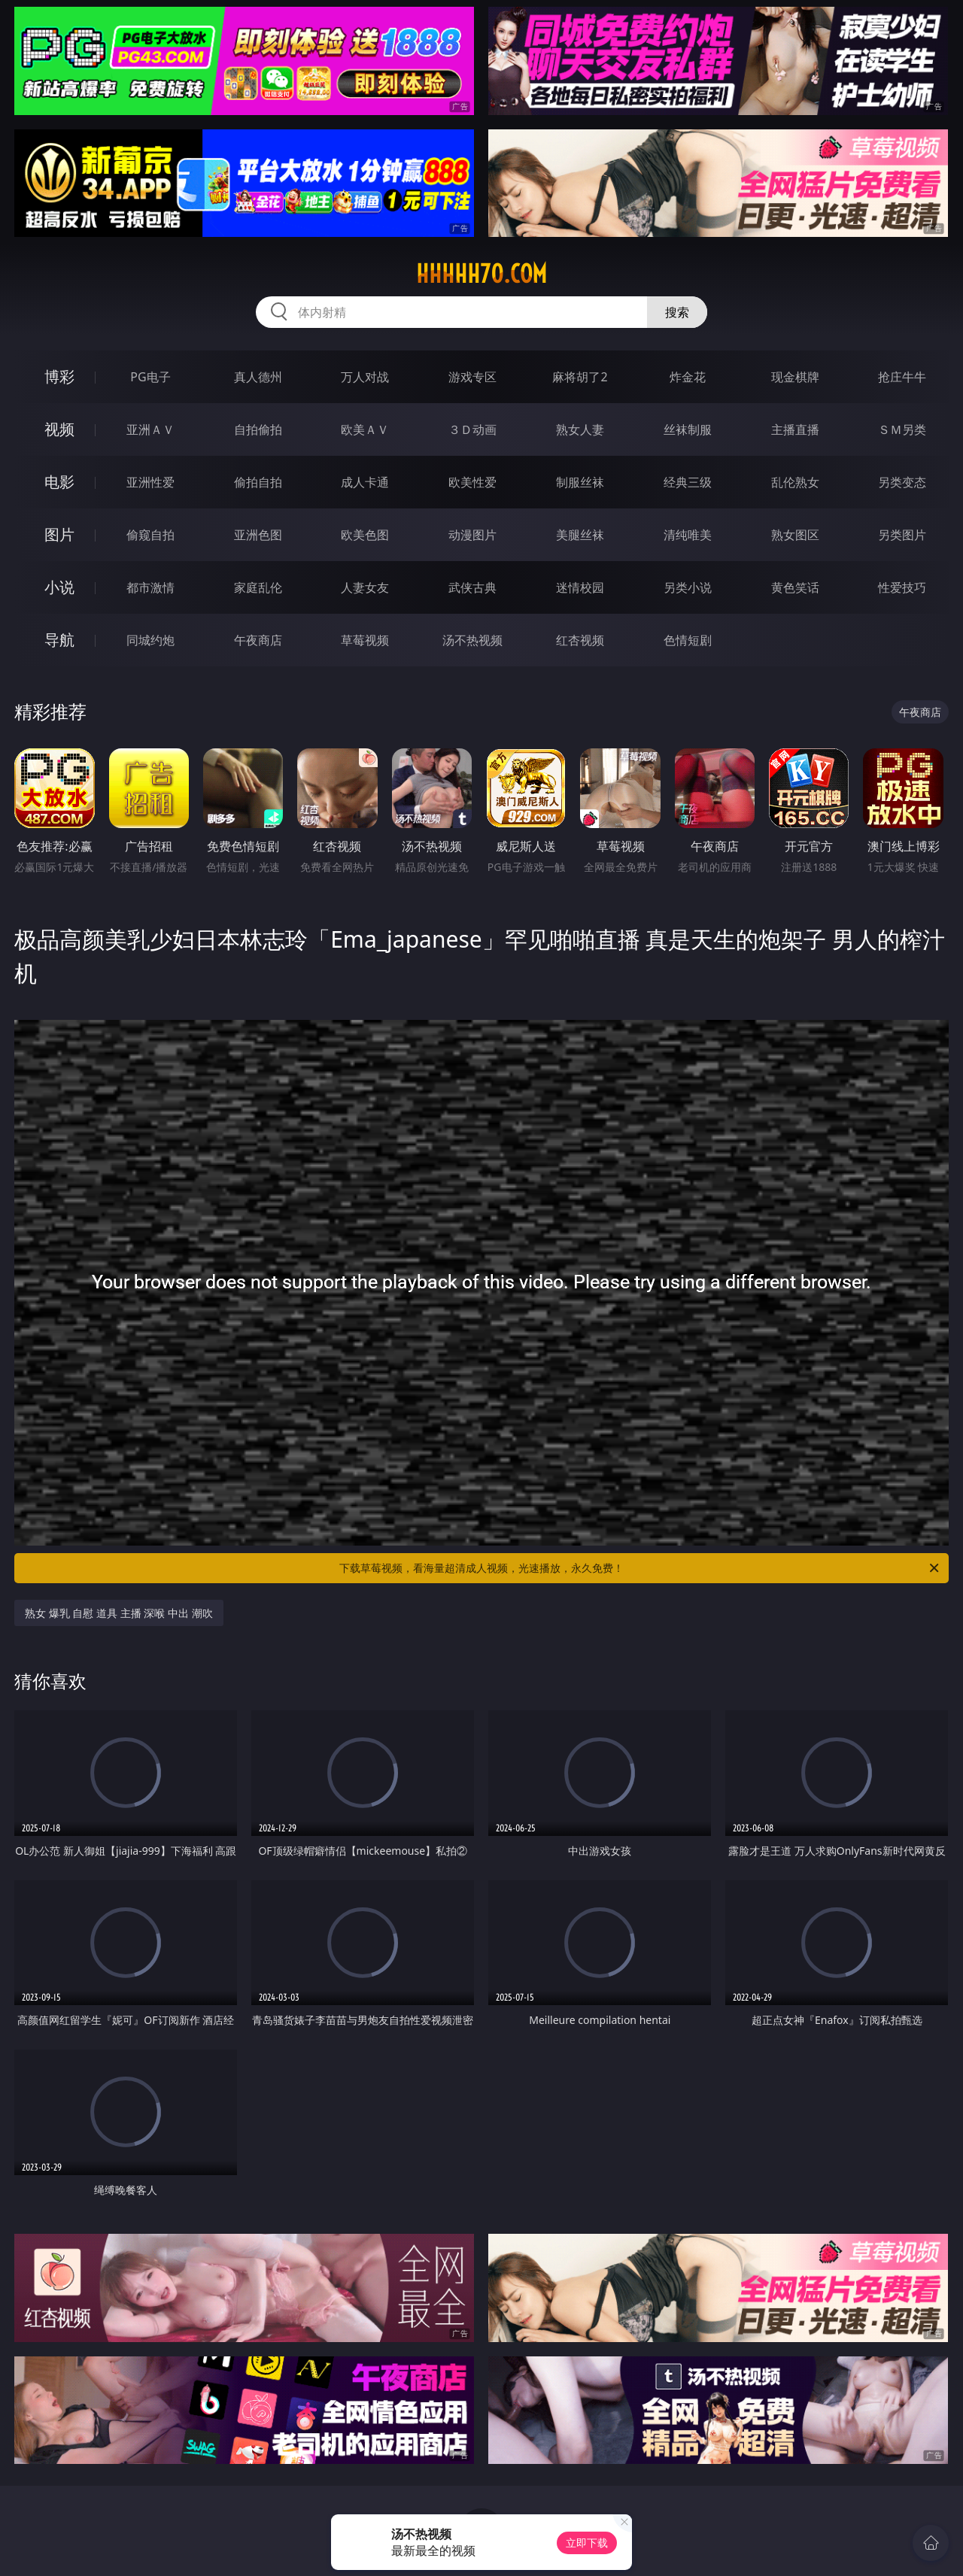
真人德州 (258, 377)
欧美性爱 (472, 482)
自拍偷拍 (258, 429)
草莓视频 (365, 640)
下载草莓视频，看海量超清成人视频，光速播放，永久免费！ (640, 1568)
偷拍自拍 (258, 482)
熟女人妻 (580, 429)
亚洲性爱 (150, 482)
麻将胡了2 (579, 377)
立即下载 (587, 2542)
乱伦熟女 (795, 482)
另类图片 (902, 534)
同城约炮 (150, 640)
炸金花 (688, 377)
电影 (59, 482)
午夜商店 (258, 640)
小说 (59, 587)
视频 (59, 429)
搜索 (677, 312)
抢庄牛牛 (902, 377)
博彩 (59, 376)
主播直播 (795, 429)
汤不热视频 (472, 640)
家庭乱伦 (258, 587)
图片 (59, 534)
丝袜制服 (688, 429)
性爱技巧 (902, 587)
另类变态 (902, 482)
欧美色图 (365, 534)
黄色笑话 (795, 587)
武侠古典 (472, 587)
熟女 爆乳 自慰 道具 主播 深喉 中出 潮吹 (118, 1613)
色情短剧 (688, 640)
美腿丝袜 (580, 534)
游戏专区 (472, 377)
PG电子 (150, 377)
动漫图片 (472, 534)
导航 (59, 640)
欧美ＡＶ (365, 429)
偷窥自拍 (150, 534)
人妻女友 (365, 587)
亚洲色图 (258, 534)
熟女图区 (795, 534)
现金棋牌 (795, 377)
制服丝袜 (580, 482)
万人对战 (365, 377)
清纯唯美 (688, 534)
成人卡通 (365, 482)
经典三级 (688, 482)
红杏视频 (580, 640)
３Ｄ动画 (472, 429)
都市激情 (150, 587)
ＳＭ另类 (902, 429)
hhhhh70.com (481, 274)
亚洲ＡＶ (150, 429)
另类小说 (688, 587)
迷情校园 (580, 587)
